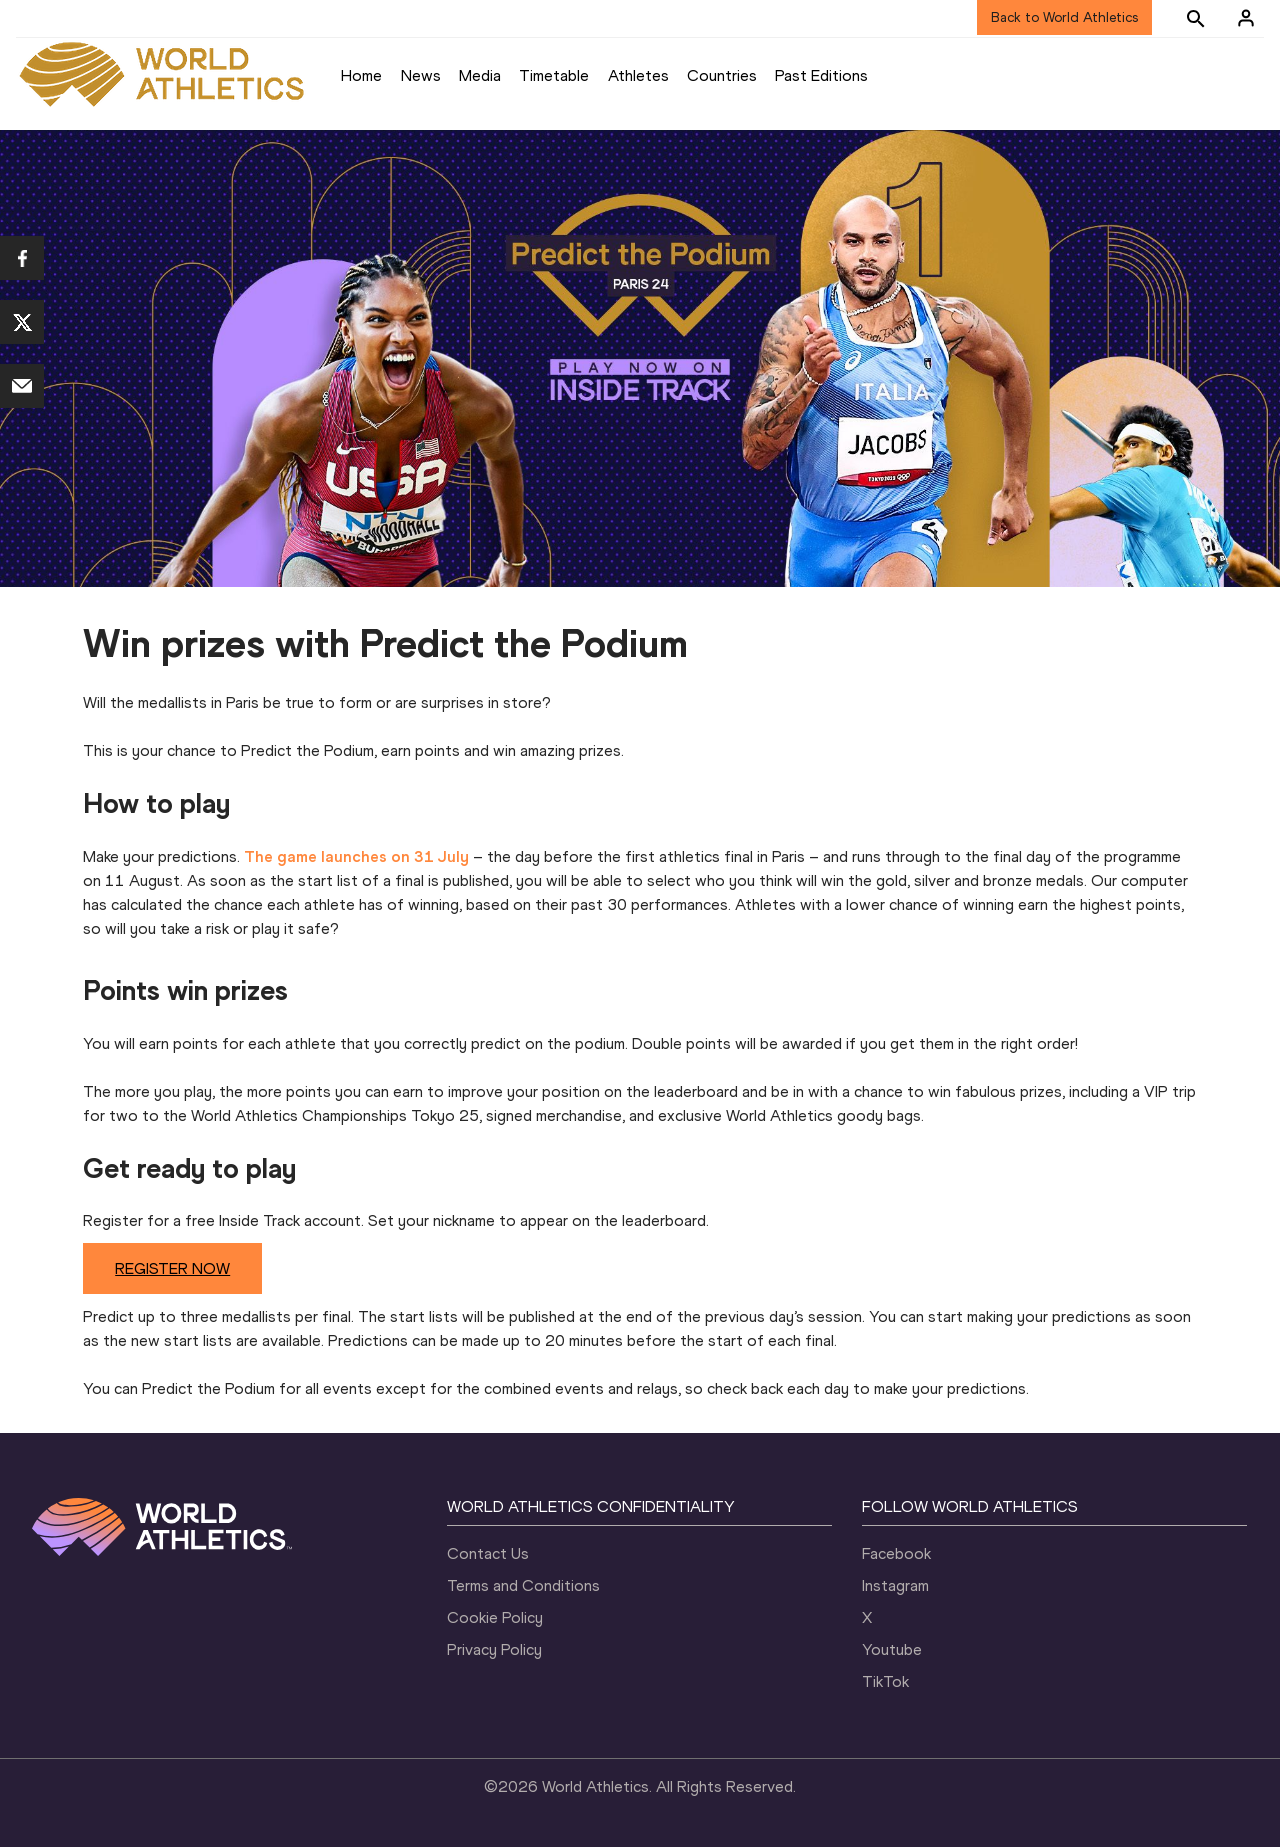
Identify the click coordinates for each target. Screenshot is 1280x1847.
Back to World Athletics (1064, 17)
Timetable (554, 75)
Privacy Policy (494, 1649)
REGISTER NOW (172, 1268)
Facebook (896, 1553)
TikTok (885, 1681)
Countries (722, 75)
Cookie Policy (495, 1617)
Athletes (638, 75)
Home (361, 75)
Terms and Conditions (523, 1585)
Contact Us (488, 1553)
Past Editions (821, 75)
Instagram (895, 1585)
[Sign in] (1246, 18)
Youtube (892, 1649)
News (421, 75)
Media (480, 75)
